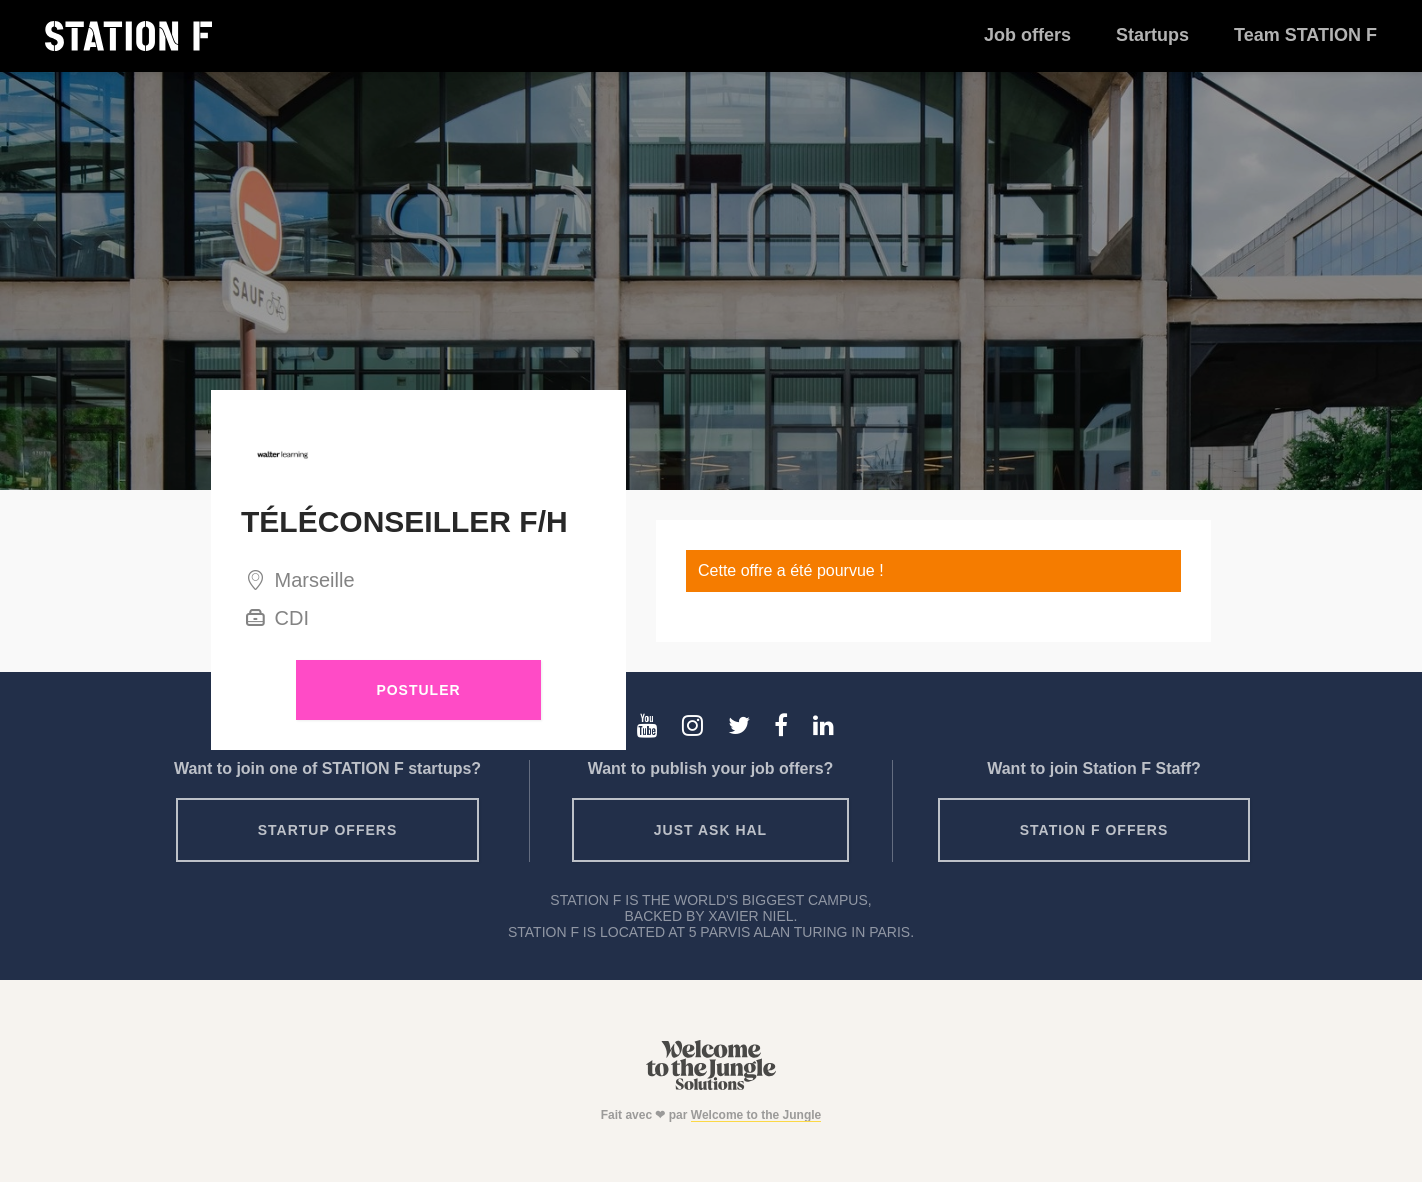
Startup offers (328, 830)
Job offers (1027, 35)
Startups (1152, 35)
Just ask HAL (710, 830)
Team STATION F (1305, 35)
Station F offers (1094, 830)
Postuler (418, 690)
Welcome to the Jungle (756, 1115)
